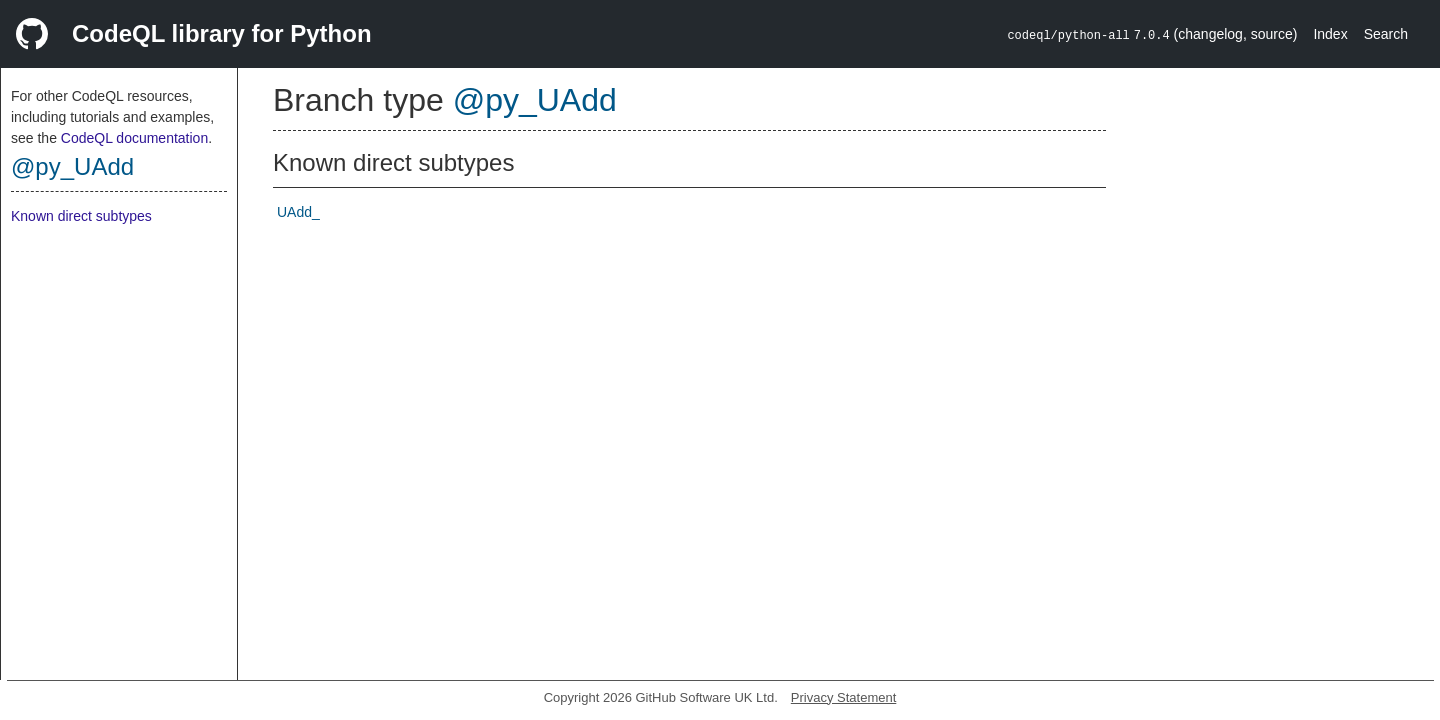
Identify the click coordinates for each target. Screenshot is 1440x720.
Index (1330, 34)
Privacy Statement (844, 697)
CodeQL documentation (134, 138)
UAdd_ (298, 212)
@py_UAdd (72, 166)
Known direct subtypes (81, 216)
